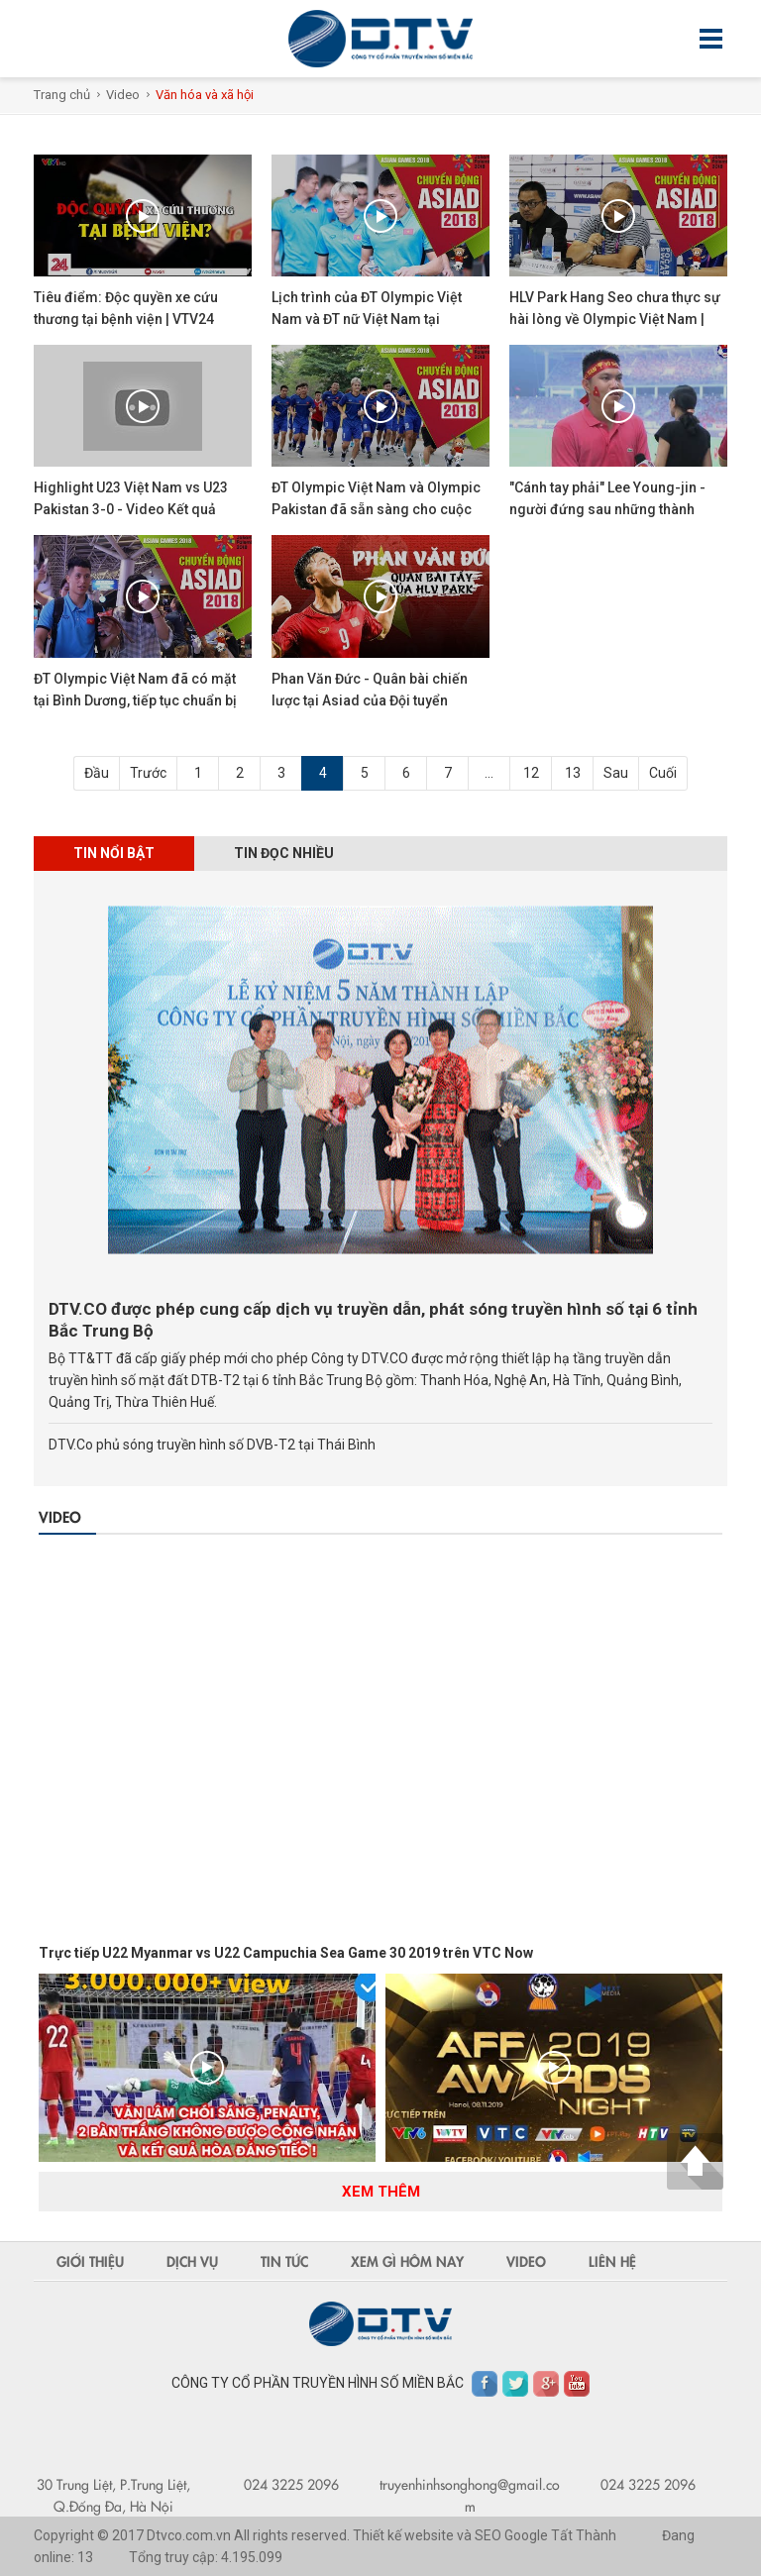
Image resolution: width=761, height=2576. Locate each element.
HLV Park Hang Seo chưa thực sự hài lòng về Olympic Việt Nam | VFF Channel (614, 319)
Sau (615, 773)
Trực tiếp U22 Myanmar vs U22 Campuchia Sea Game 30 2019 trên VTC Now (286, 1953)
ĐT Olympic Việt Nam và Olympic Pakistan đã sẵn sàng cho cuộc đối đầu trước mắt (376, 509)
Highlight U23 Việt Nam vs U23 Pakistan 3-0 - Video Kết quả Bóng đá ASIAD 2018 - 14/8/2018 (138, 509)
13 (573, 773)
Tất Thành (583, 2535)
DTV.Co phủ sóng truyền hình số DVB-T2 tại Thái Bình (212, 1444)
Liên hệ (612, 2261)
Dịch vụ (192, 2261)
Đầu (96, 773)
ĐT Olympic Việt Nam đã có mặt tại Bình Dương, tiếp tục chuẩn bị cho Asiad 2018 (135, 700)
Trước (148, 773)
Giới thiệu (90, 2261)
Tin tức (284, 2261)
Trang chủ (62, 94)
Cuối (663, 773)
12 (531, 773)
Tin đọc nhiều (284, 853)
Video (123, 94)
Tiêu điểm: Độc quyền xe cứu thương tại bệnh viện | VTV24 (126, 308)
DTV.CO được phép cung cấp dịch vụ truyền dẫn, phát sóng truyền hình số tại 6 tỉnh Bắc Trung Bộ (373, 1320)
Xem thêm (381, 2191)
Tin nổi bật (114, 853)
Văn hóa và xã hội (205, 94)
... (489, 773)
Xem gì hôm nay (407, 2261)
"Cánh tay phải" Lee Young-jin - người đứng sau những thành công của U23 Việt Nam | (607, 509)
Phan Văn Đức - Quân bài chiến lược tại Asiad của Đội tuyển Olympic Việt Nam (370, 700)
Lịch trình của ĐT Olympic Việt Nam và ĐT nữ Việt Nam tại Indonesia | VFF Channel (367, 319)
